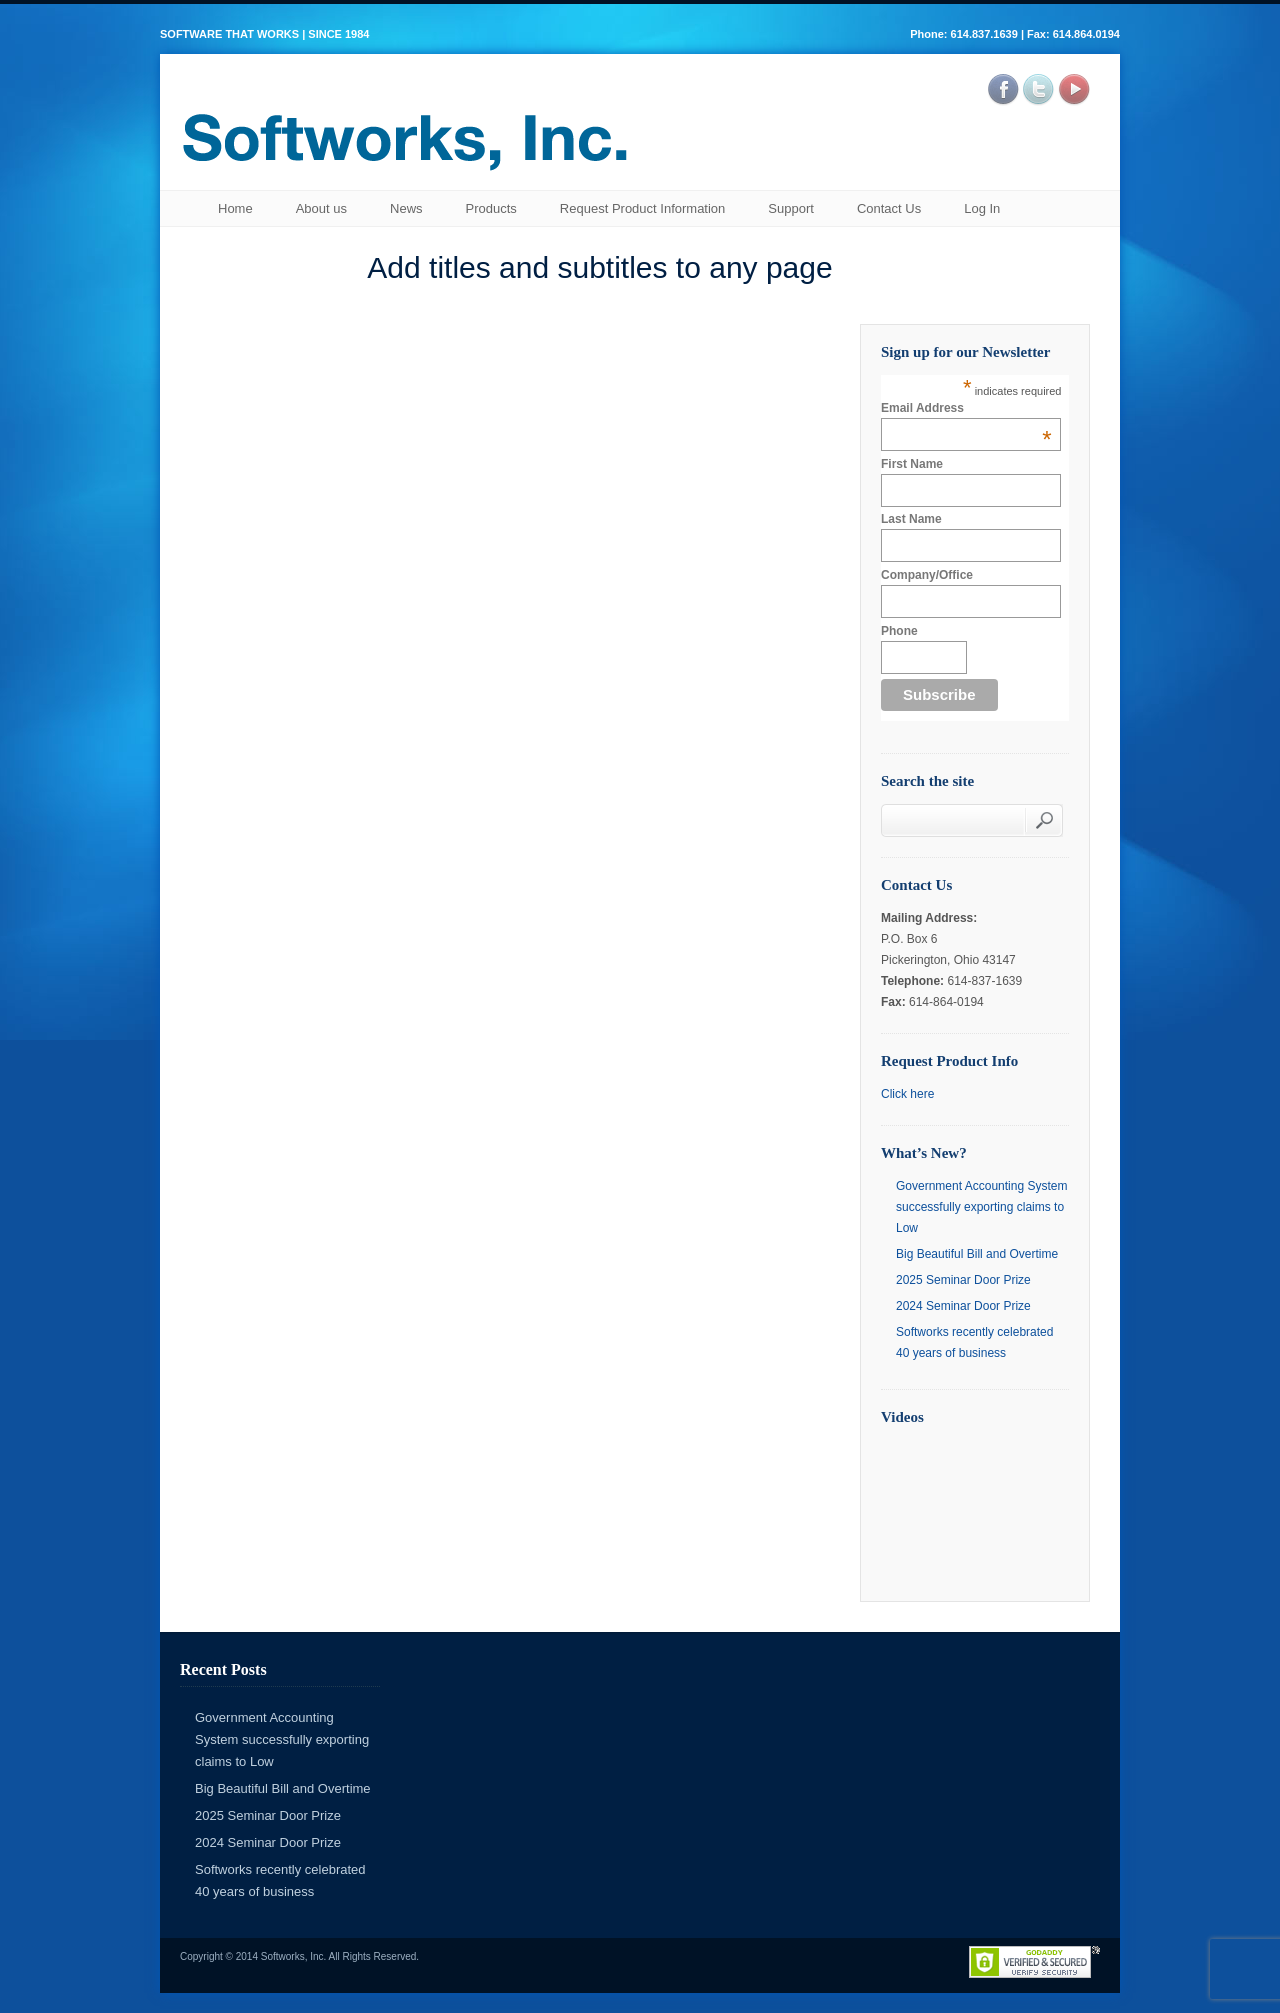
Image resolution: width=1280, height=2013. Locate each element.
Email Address (966, 408)
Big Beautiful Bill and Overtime (977, 1254)
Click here (907, 1094)
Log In (982, 208)
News (406, 208)
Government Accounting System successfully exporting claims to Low (981, 1207)
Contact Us (889, 208)
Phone (899, 631)
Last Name (911, 519)
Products (491, 208)
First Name (912, 464)
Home (235, 208)
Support (791, 208)
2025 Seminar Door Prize (963, 1280)
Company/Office (927, 575)
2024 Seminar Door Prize (963, 1306)
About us (321, 208)
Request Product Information (642, 208)
